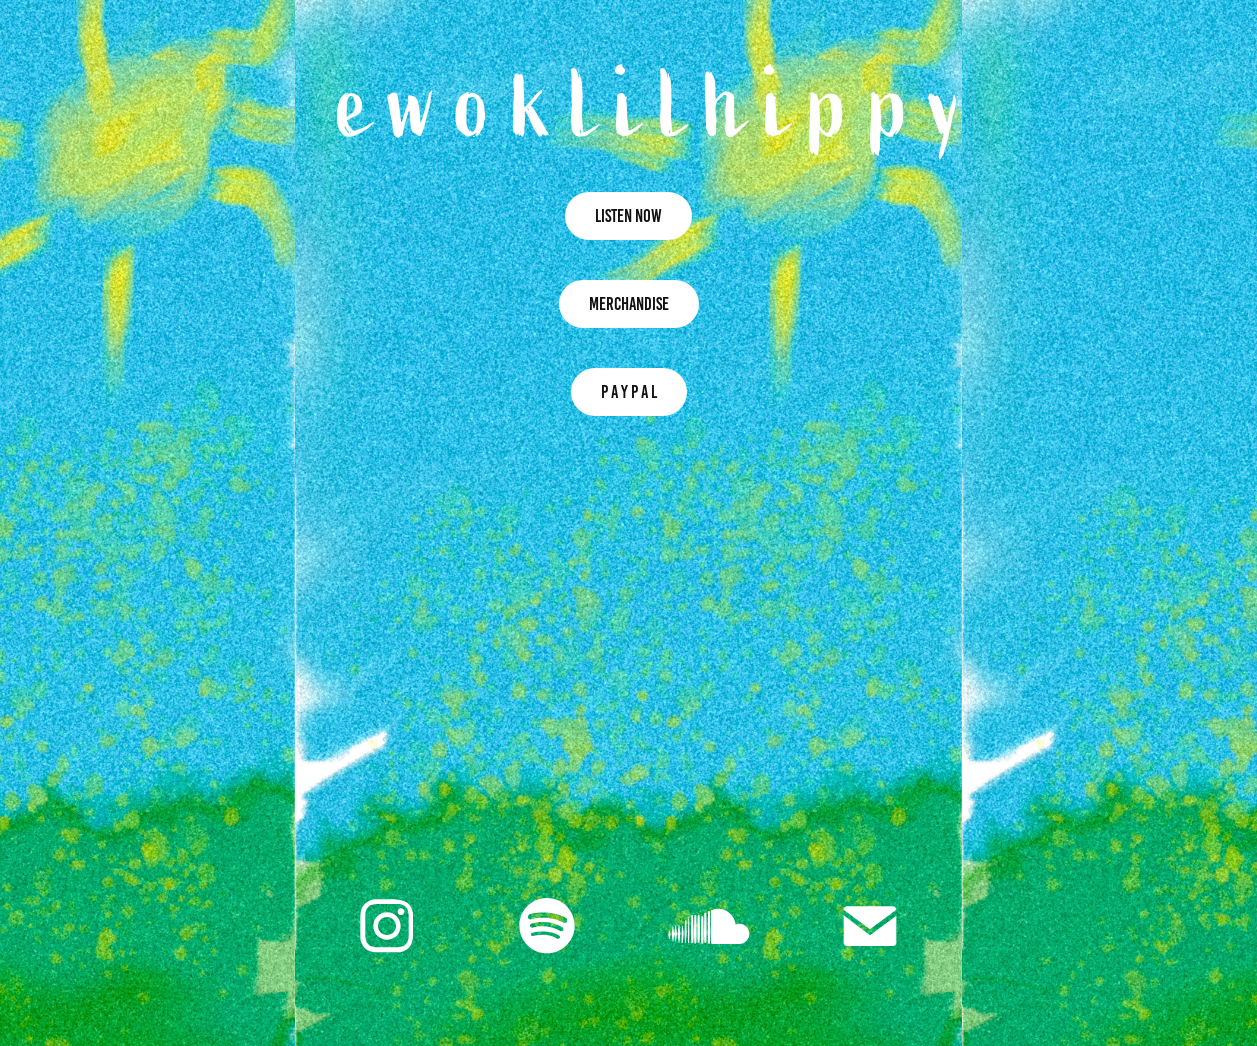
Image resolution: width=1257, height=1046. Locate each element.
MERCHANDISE (629, 304)
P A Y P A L (629, 392)
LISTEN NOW (628, 216)
